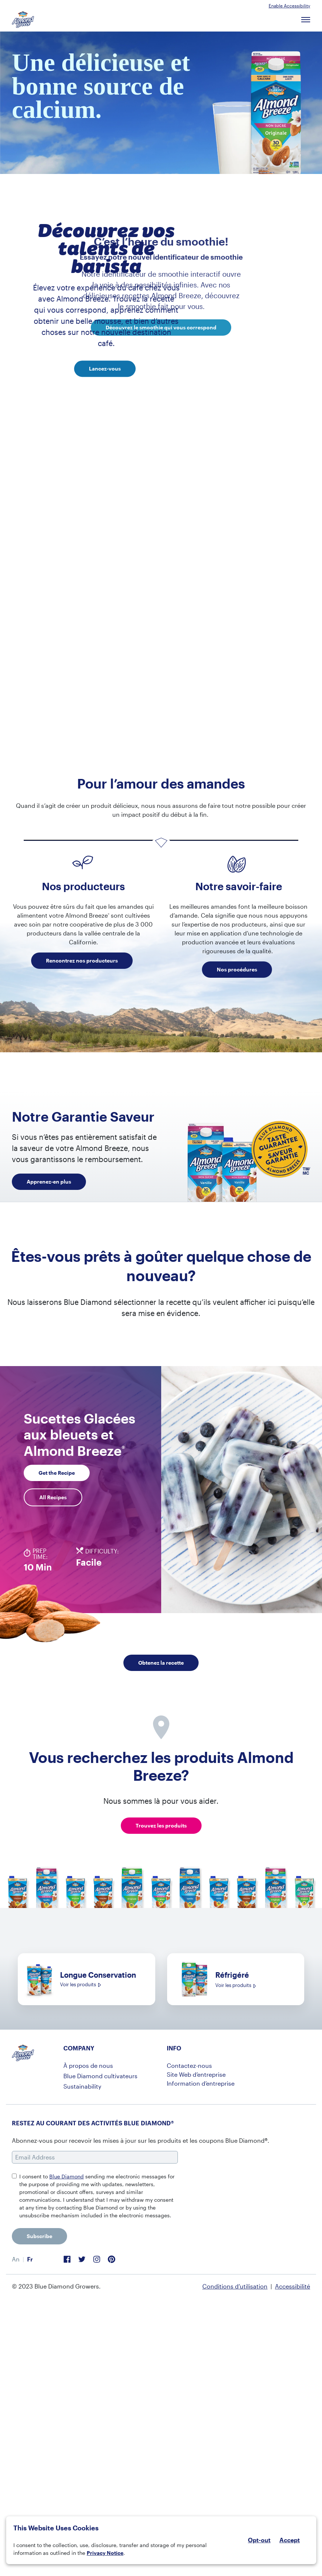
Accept (289, 2540)
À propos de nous (88, 2065)
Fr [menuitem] (30, 2259)
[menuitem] (16, 2259)
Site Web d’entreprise (196, 2074)
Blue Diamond (66, 2176)
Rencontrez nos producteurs (82, 960)
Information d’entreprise (201, 2083)
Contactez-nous (189, 2065)
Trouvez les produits (161, 1825)
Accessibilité (292, 2286)
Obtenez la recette (161, 1662)
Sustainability (82, 2086)
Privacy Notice (105, 2553)
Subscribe (39, 2236)
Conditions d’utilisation (235, 2286)
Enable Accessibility (289, 5)
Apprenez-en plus (49, 1181)
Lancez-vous (105, 368)
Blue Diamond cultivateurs (100, 2075)
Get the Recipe (57, 1473)
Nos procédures (237, 969)
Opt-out (259, 2539)
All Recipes (53, 1497)
